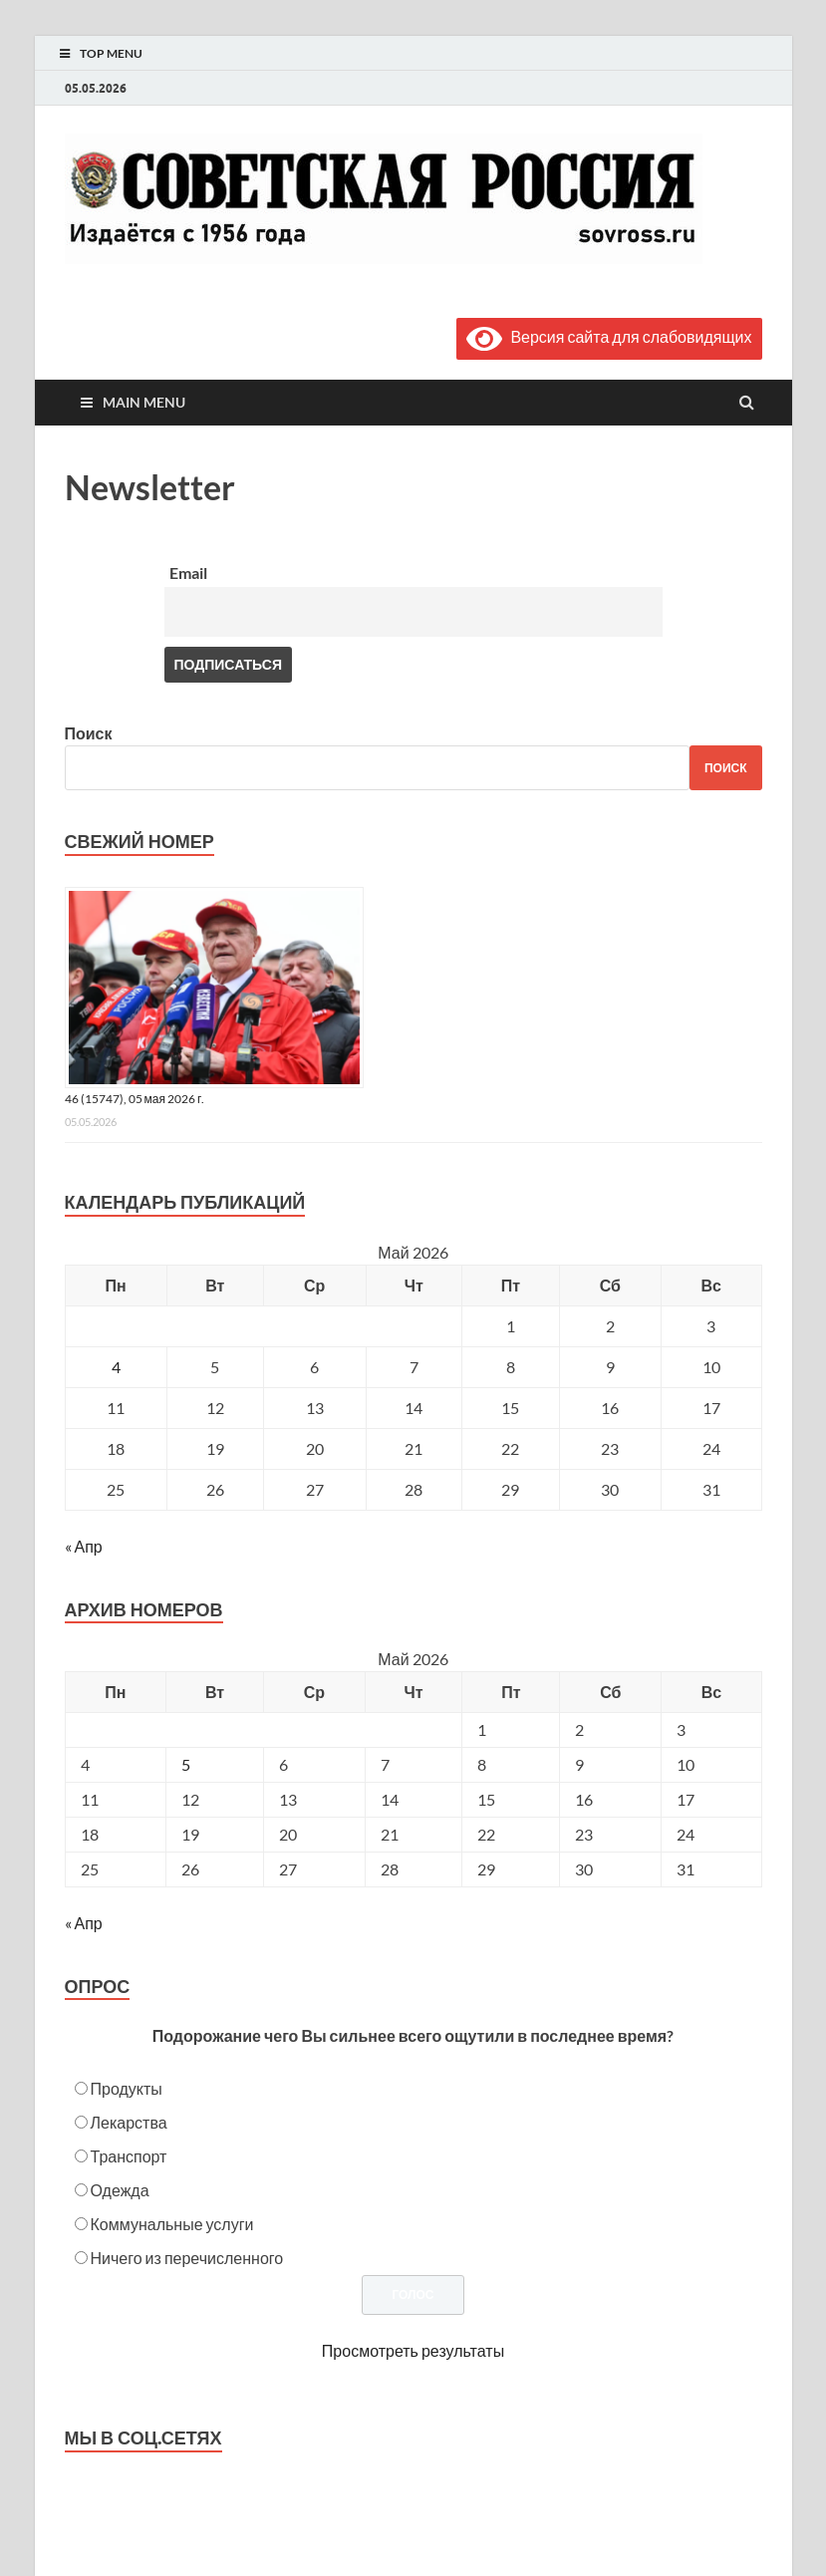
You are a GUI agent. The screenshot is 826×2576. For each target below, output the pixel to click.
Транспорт (129, 2156)
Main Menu (144, 402)
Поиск (89, 732)
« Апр (84, 1546)
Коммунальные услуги (172, 2223)
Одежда (120, 2189)
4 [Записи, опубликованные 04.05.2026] (116, 1366)
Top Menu (111, 53)
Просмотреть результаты (413, 2350)
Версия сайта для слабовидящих (608, 336)
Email (188, 572)
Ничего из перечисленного (187, 2257)
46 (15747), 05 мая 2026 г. (135, 1098)
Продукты (126, 2088)
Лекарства (129, 2122)
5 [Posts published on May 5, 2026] (185, 1764)
